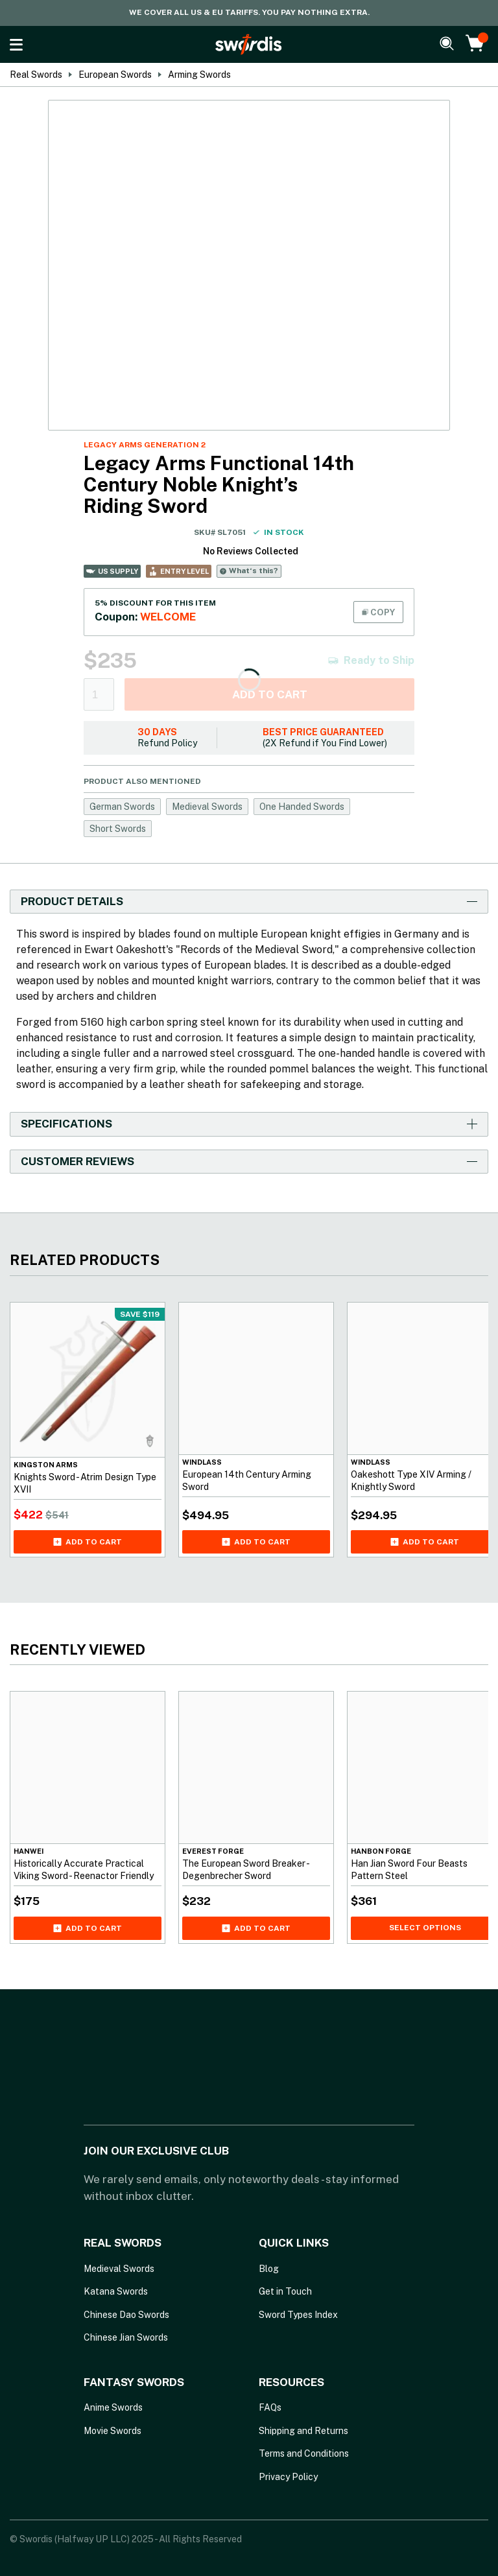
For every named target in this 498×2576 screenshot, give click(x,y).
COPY (378, 612)
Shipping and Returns (303, 2431)
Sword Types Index (298, 2315)
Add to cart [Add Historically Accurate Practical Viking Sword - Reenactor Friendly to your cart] (87, 1928)
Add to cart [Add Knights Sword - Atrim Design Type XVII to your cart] (87, 1541)
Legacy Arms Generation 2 (145, 444)
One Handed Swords (301, 806)
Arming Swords (199, 74)
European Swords (115, 74)
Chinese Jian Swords (126, 2337)
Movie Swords (112, 2431)
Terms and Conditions (304, 2453)
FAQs (270, 2407)
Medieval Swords (207, 806)
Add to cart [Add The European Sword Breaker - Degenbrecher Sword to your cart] (256, 1928)
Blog (269, 2268)
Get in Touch (285, 2291)
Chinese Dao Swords (126, 2315)
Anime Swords (113, 2407)
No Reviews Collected (250, 551)
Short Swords (117, 828)
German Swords (122, 806)
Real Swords (36, 74)
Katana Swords (116, 2291)
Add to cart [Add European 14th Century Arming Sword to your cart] (256, 1541)
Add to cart (269, 694)
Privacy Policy (288, 2477)
